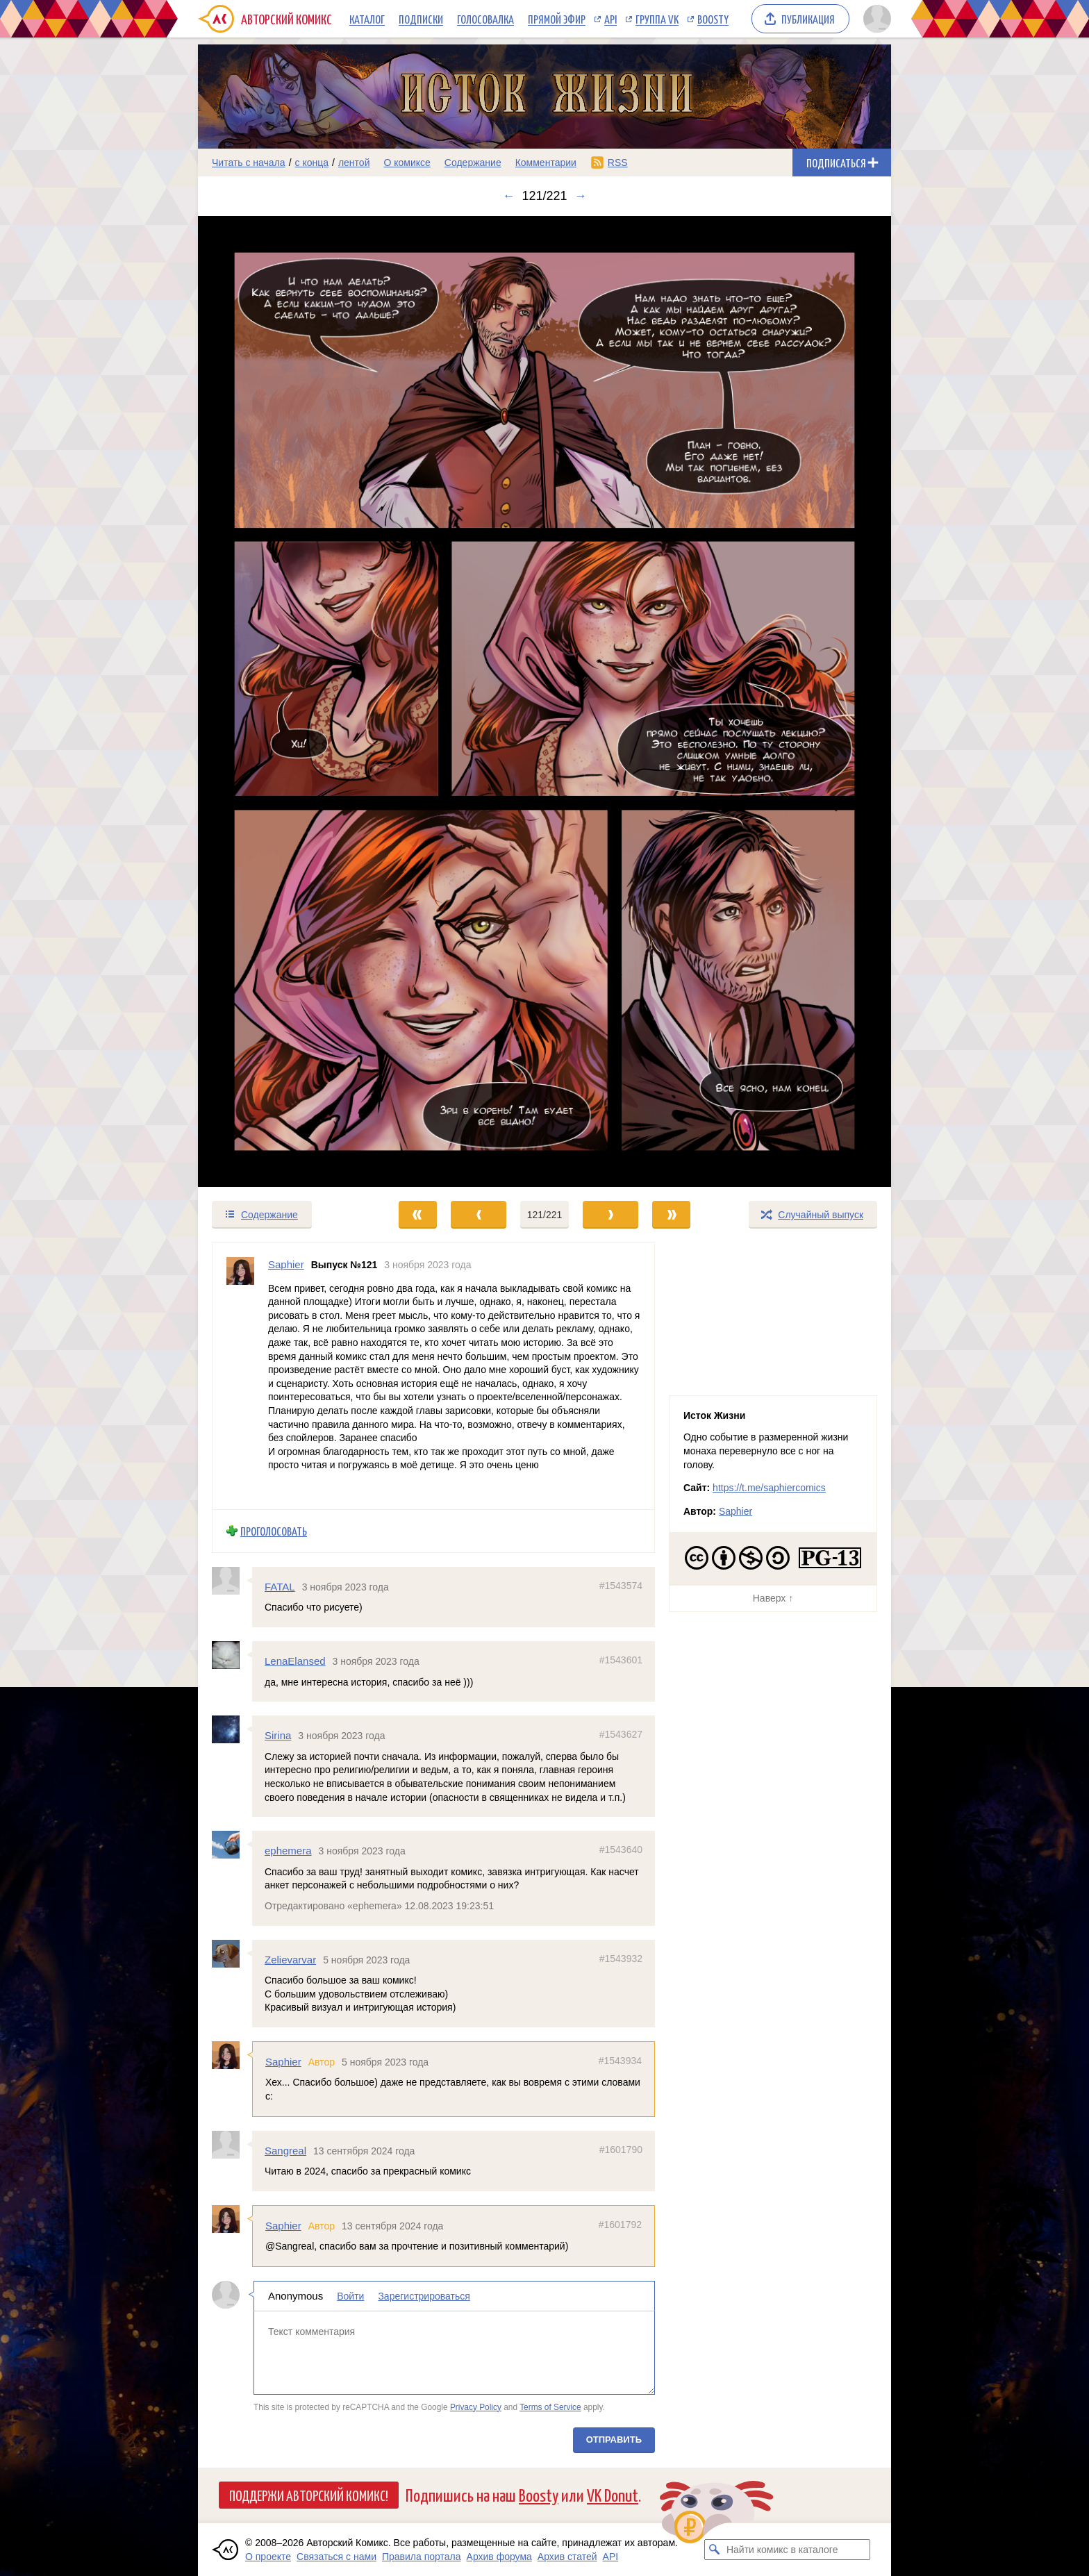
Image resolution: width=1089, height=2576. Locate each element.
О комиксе (406, 162)
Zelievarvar (290, 1960)
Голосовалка (485, 18)
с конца (312, 162)
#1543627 (620, 1734)
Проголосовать (273, 1531)
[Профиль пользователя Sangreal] (232, 2145)
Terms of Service (550, 2407)
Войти (350, 2296)
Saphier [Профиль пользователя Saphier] (286, 1264)
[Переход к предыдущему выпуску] (285, 702)
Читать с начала (248, 162)
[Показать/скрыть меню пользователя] (874, 19)
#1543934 (620, 2060)
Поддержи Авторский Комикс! (308, 2495)
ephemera (288, 1850)
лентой (354, 162)
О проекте (268, 2556)
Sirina (278, 1735)
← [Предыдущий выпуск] (508, 196)
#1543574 (620, 1585)
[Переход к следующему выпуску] (544, 702)
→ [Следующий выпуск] (580, 196)
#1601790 (620, 2149)
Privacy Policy (475, 2407)
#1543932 (620, 1958)
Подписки (421, 18)
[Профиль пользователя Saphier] (240, 1376)
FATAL (280, 1587)
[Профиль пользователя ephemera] (232, 1845)
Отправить (614, 2439)
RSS (618, 162)
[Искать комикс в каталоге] (714, 2549)
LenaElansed (295, 1661)
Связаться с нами (336, 2556)
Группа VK (657, 18)
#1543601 (620, 1659)
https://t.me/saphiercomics (769, 1487)
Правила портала (421, 2556)
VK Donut (612, 2494)
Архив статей (567, 2556)
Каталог (367, 18)
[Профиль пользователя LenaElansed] (232, 1655)
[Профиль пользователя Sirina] (232, 1729)
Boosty (713, 18)
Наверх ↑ (773, 1598)
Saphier (283, 2062)
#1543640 (620, 1849)
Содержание (472, 162)
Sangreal (285, 2151)
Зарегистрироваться (423, 2296)
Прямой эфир (556, 18)
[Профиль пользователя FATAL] (232, 1581)
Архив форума (499, 2556)
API (610, 18)
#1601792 (620, 2224)
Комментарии (545, 162)
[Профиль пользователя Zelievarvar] (232, 1954)
